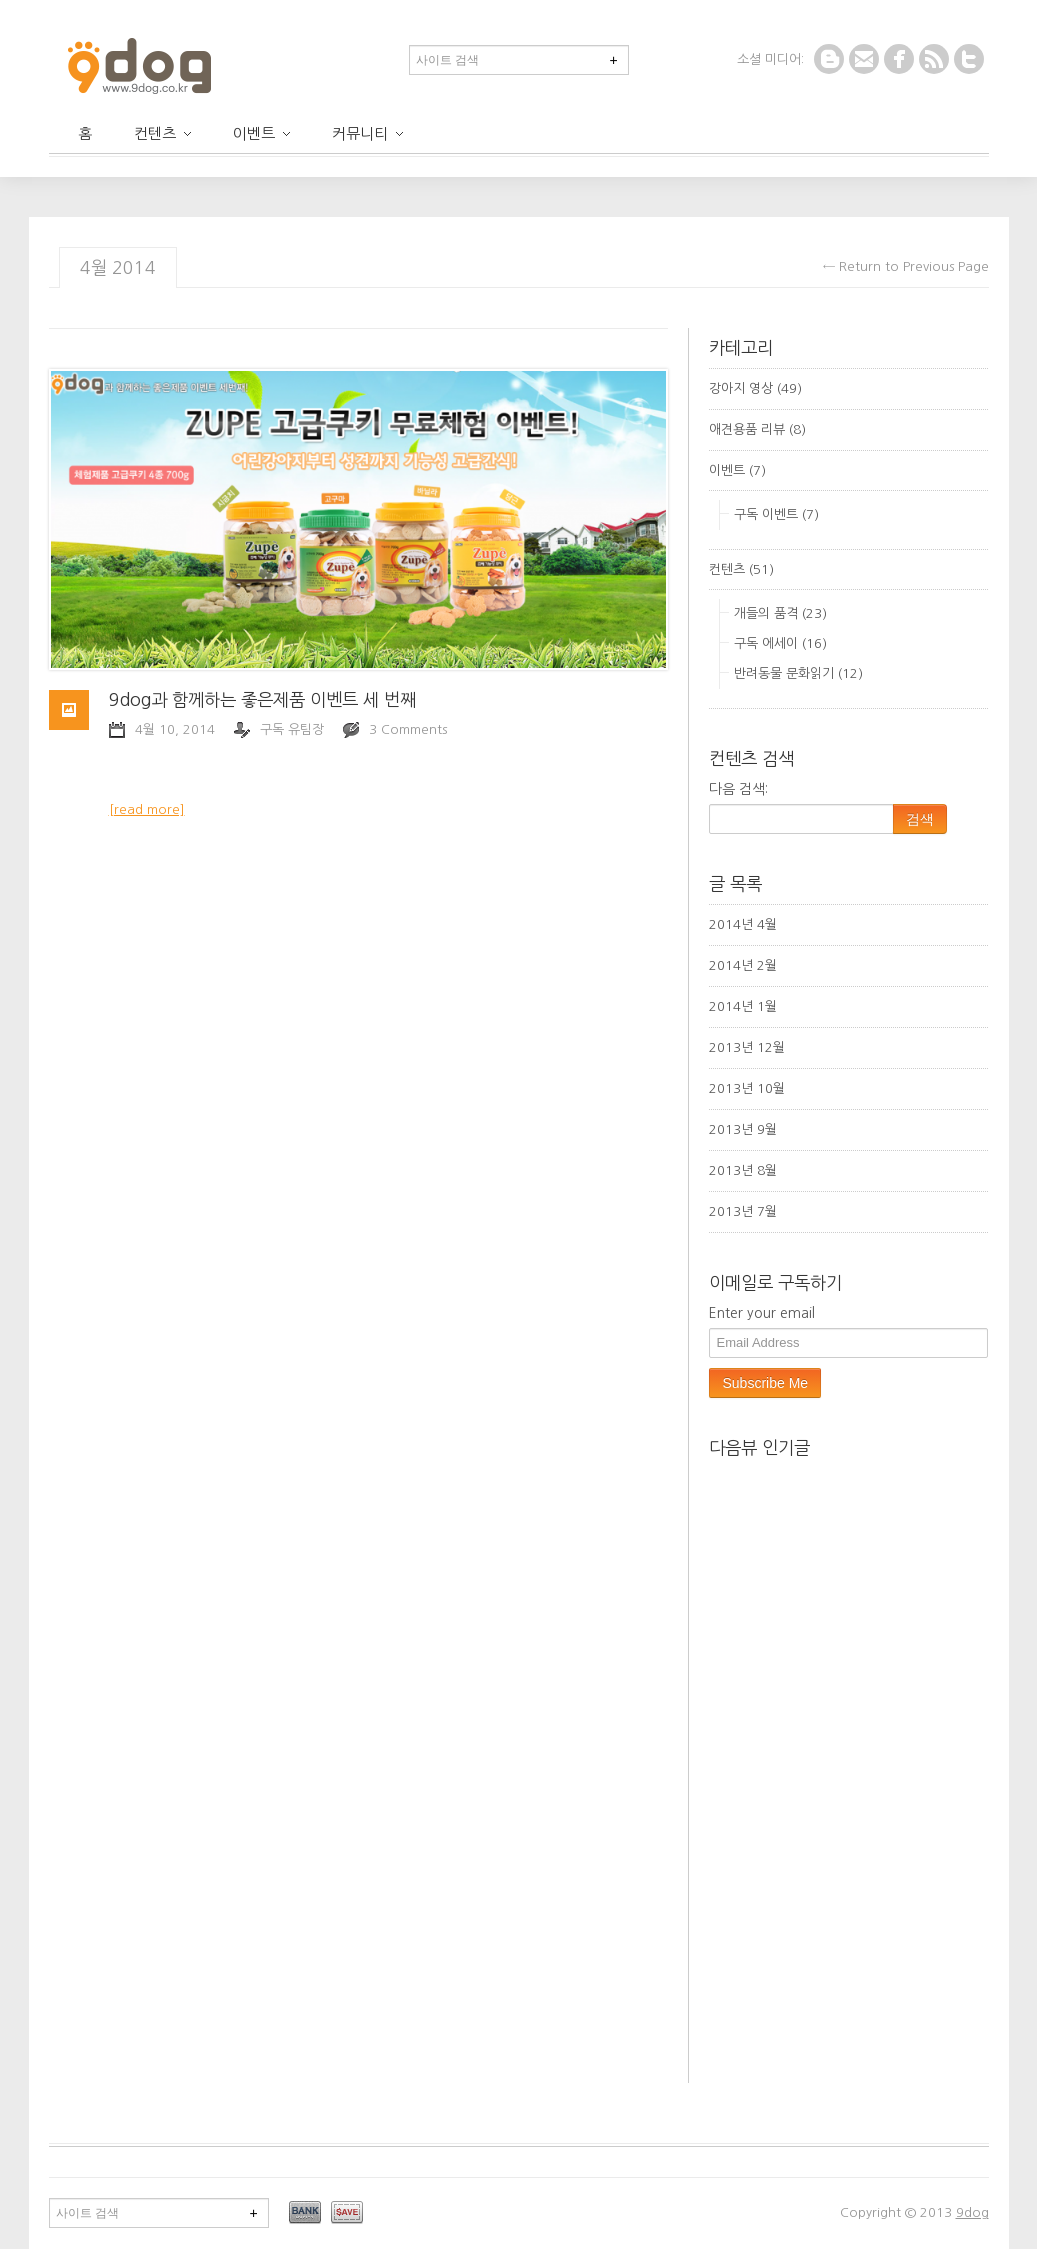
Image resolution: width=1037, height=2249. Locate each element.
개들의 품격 (766, 613)
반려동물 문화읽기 (784, 673)
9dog (972, 2212)
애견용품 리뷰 (747, 429)
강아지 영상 (741, 388)
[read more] (147, 809)
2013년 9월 (743, 1129)
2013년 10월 (747, 1088)
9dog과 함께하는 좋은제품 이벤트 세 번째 (262, 700)
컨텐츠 (162, 133)
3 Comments (408, 729)
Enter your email (762, 1313)
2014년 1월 (743, 1006)
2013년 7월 (743, 1211)
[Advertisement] (872, 1912)
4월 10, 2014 (175, 729)
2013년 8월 (743, 1170)
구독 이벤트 (766, 514)
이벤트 (261, 133)
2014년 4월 (743, 924)
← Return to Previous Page (906, 266)
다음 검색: (738, 789)
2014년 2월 (743, 965)
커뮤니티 (367, 133)
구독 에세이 (766, 643)
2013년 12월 (747, 1047)
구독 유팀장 (292, 729)
